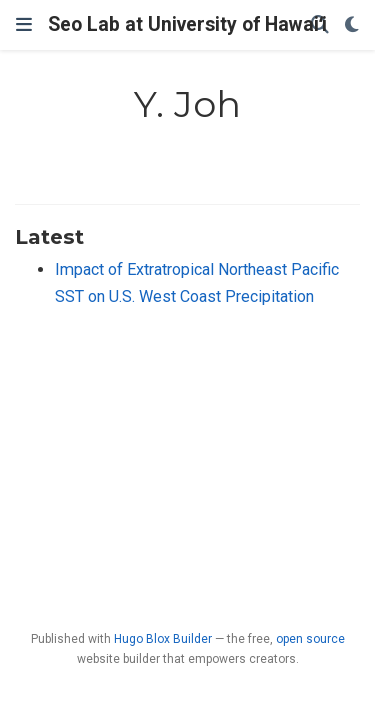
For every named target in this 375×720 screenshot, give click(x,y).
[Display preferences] (352, 25)
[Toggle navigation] (24, 25)
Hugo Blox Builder (163, 639)
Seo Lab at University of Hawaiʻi (187, 24)
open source (310, 639)
